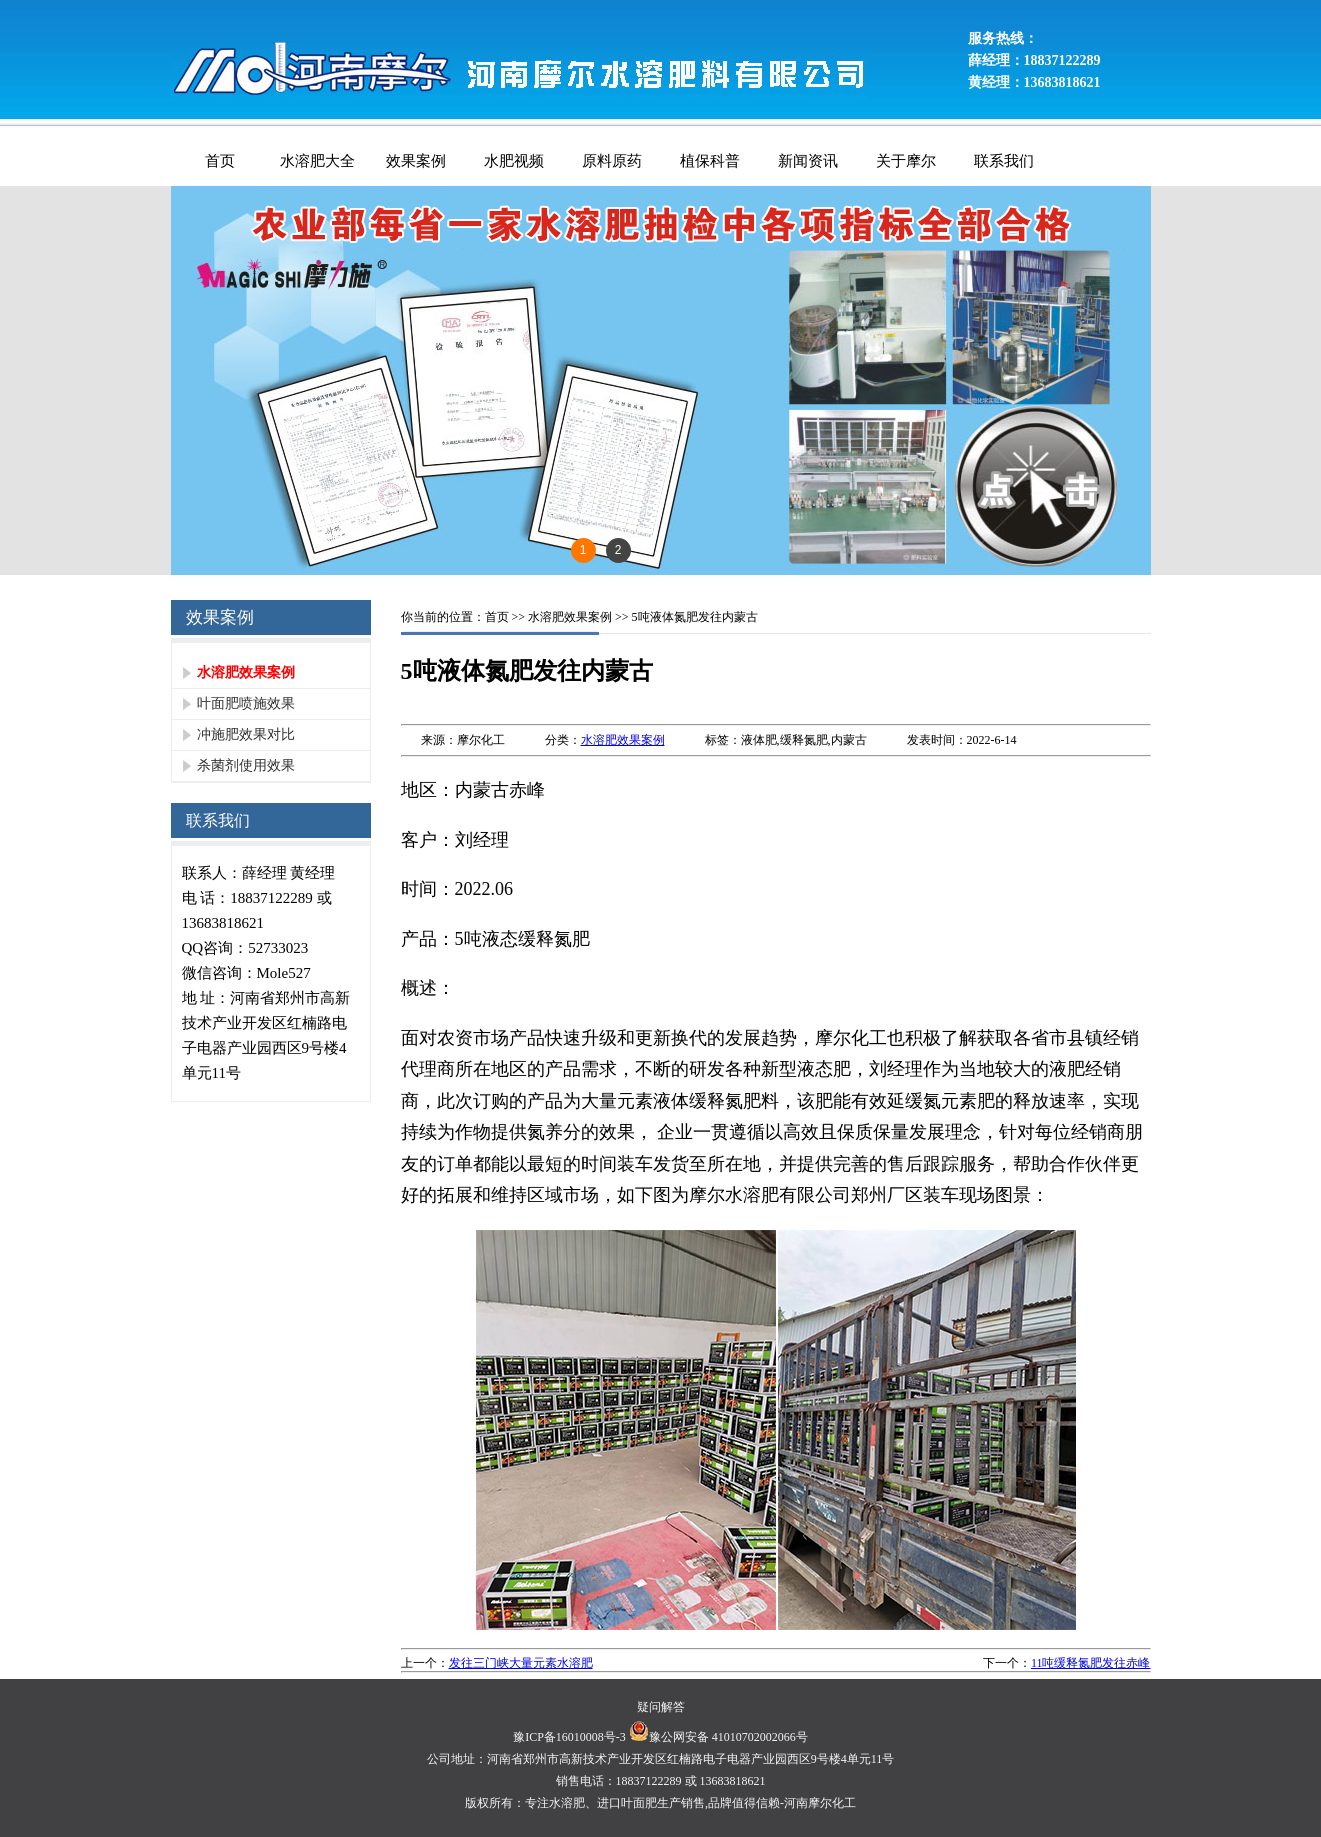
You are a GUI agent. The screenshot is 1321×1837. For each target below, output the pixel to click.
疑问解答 (661, 1707)
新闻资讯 (808, 161)
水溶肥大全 (317, 161)
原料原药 (612, 161)
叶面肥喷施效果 (246, 703)
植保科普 (710, 161)
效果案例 (416, 161)
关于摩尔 (906, 161)
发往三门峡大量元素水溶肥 (521, 1663)
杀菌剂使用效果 (246, 765)
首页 (220, 161)
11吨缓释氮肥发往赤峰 (1091, 1663)
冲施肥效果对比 (246, 734)
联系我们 (1004, 161)
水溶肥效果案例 (246, 672)
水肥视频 (514, 161)
